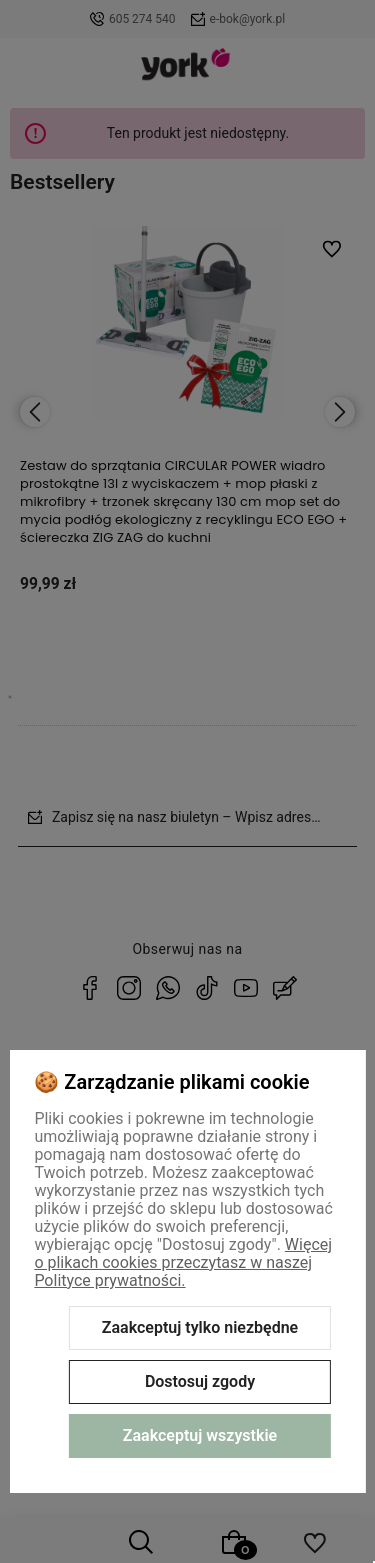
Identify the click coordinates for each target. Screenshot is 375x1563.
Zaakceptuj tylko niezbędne (200, 1327)
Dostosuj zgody (200, 1381)
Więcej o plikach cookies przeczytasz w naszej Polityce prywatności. (183, 1262)
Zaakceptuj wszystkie (200, 1435)
